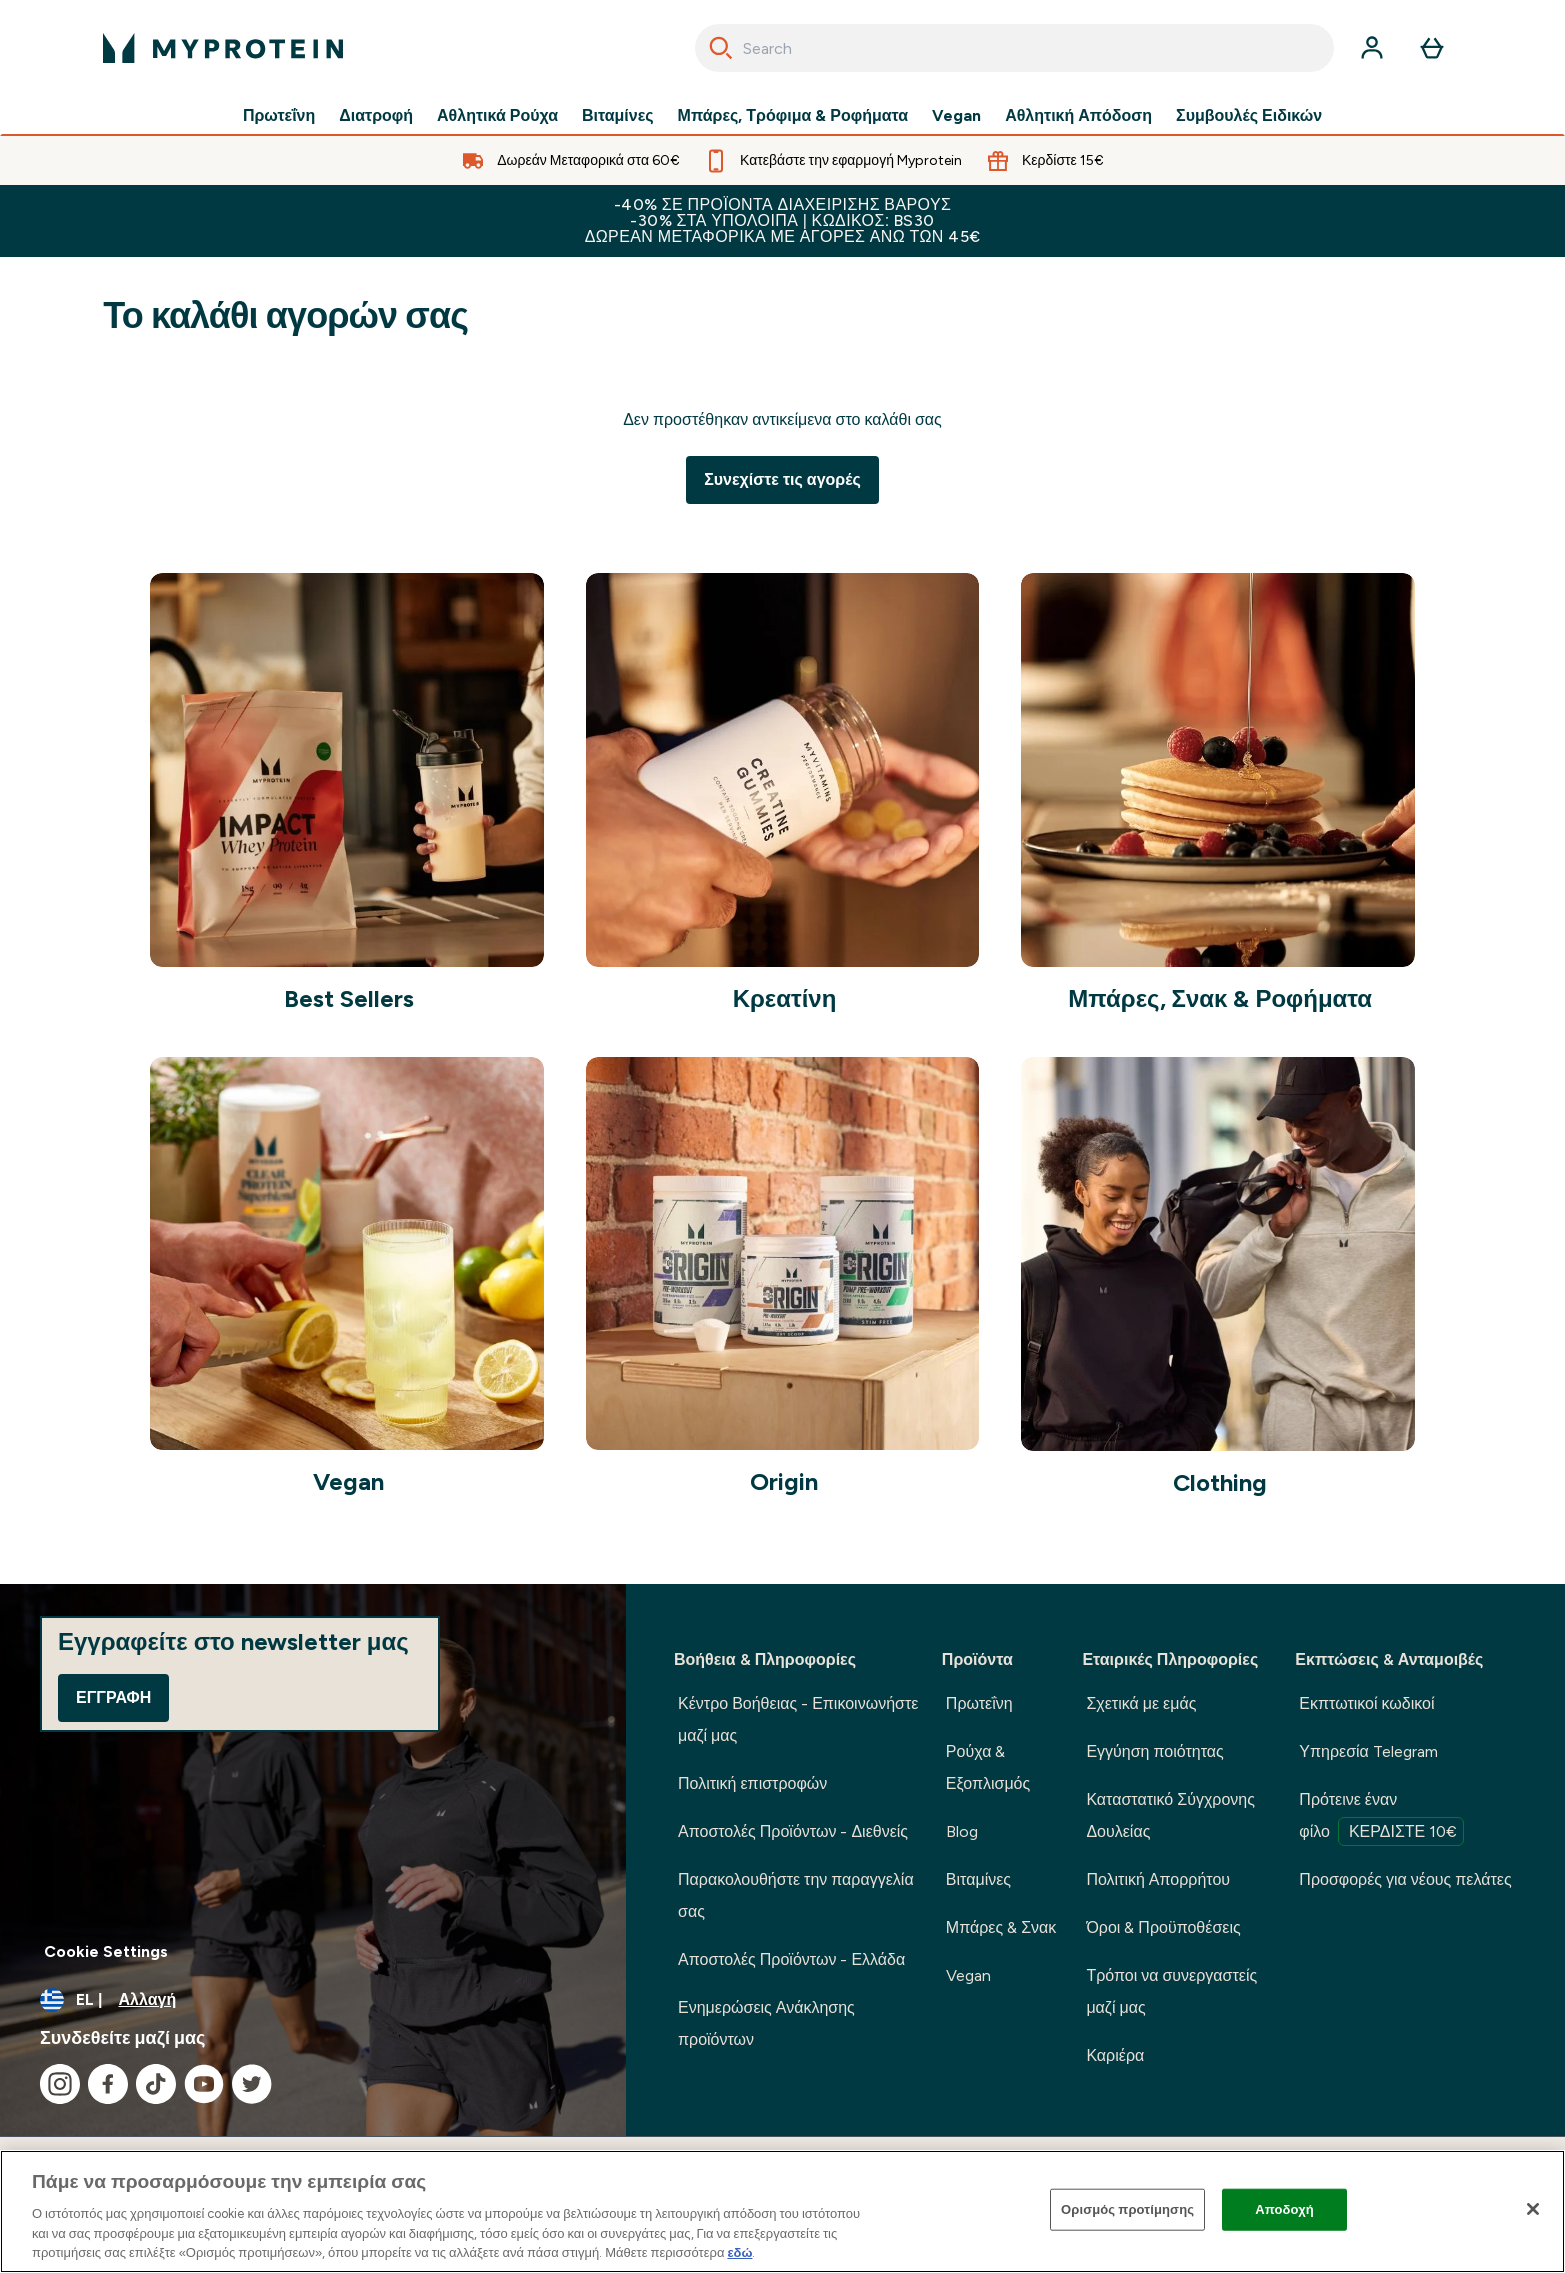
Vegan (956, 116)
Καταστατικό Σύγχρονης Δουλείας (1170, 1815)
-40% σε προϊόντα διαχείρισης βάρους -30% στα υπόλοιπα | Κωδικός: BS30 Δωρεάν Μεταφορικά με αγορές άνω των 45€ (783, 220)
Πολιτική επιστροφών (752, 1783)
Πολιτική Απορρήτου (1158, 1879)
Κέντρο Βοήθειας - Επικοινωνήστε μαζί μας (798, 1719)
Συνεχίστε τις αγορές (782, 479)
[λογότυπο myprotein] (223, 48)
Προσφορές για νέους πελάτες (1405, 1879)
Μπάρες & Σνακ (1001, 1927)
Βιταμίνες (618, 116)
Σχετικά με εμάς (1141, 1703)
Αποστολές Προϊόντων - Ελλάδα (791, 1959)
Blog (962, 1831)
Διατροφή (376, 116)
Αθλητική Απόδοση (1078, 116)
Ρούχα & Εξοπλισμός (988, 1767)
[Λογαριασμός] (1372, 48)
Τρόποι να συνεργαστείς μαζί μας (1171, 1991)
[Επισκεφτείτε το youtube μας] (204, 2084)
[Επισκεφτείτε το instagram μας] (60, 2084)
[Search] (721, 48)
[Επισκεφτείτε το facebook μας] (108, 2084)
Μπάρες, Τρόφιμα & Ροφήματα (793, 116)
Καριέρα (1115, 2055)
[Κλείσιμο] (1533, 2209)
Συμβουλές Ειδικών (1249, 116)
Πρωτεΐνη (279, 116)
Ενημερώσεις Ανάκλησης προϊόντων (766, 2023)
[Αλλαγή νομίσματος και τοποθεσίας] (313, 2000)
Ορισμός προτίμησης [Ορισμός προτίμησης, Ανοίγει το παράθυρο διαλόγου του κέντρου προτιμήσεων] (1127, 2209)
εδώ (739, 2252)
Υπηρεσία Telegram (1368, 1751)
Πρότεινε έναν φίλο (1381, 1818)
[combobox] (1014, 48)
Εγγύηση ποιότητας (1154, 1751)
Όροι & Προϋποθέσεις (1163, 1927)
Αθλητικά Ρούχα (497, 116)
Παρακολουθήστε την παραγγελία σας (796, 1895)
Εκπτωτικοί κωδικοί (1366, 1703)
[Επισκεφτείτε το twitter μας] (252, 2084)
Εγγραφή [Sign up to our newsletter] (113, 1697)
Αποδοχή (1284, 2209)
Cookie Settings (106, 1951)
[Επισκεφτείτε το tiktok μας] (156, 2084)
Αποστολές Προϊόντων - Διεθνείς (793, 1831)
